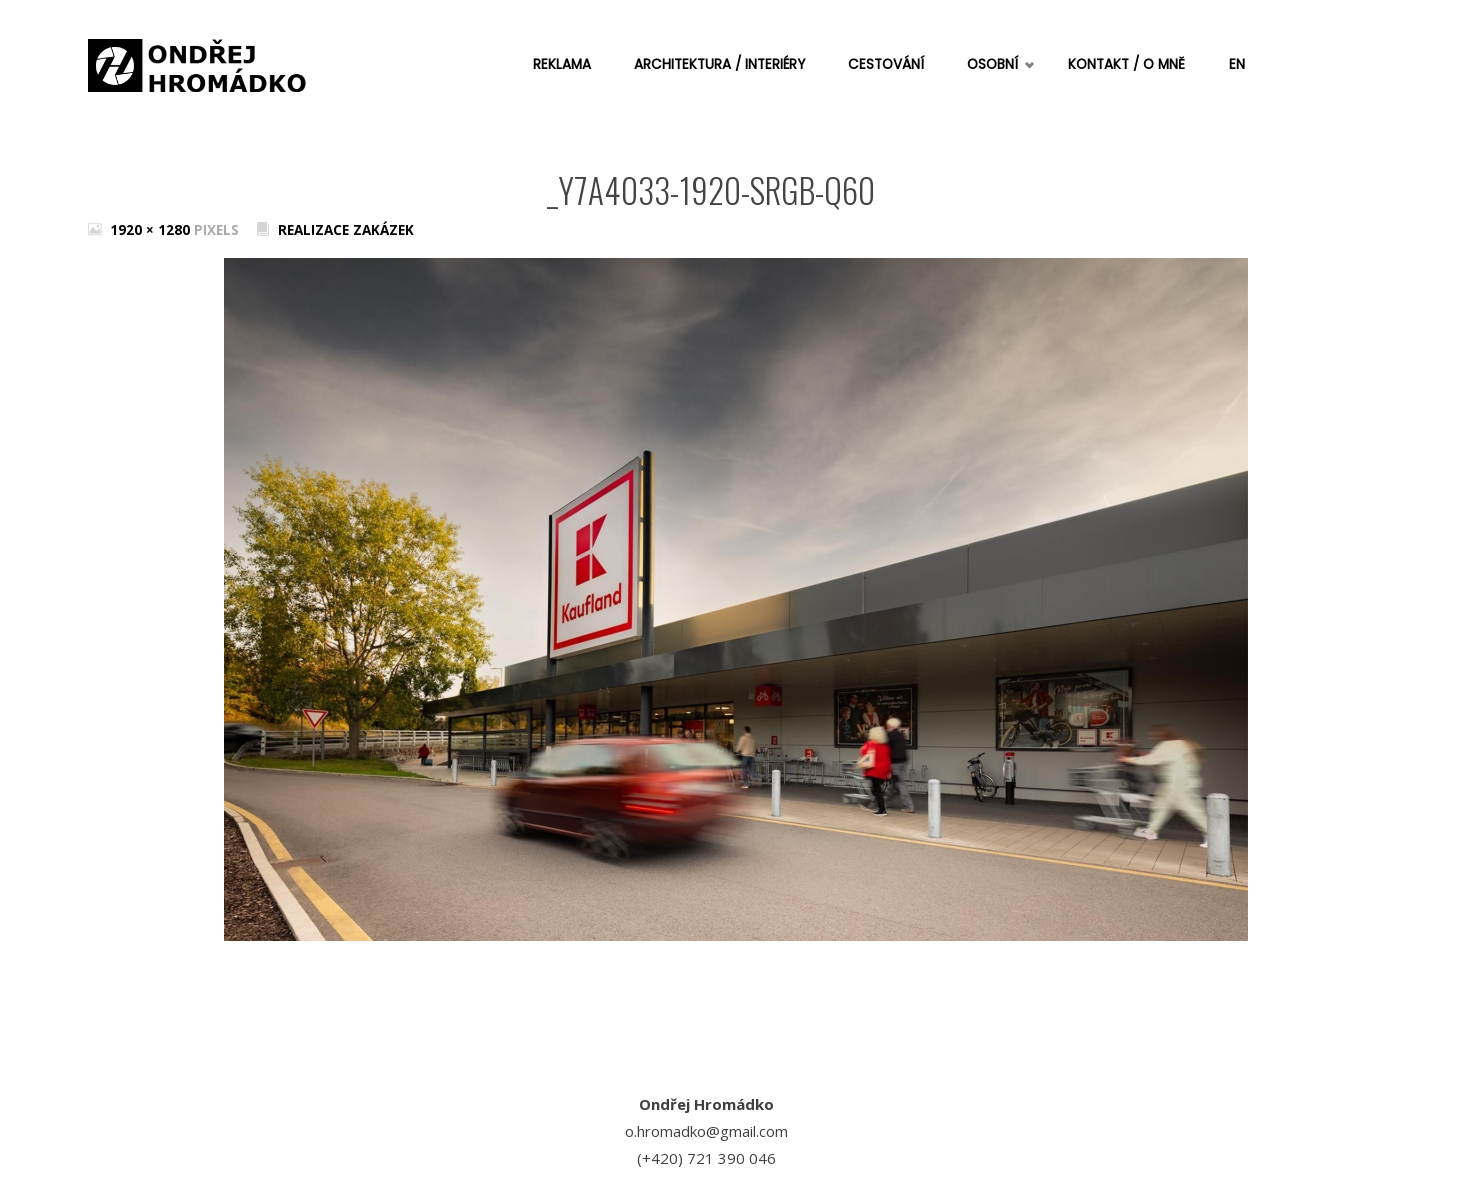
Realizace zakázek (346, 230)
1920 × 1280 (152, 230)
